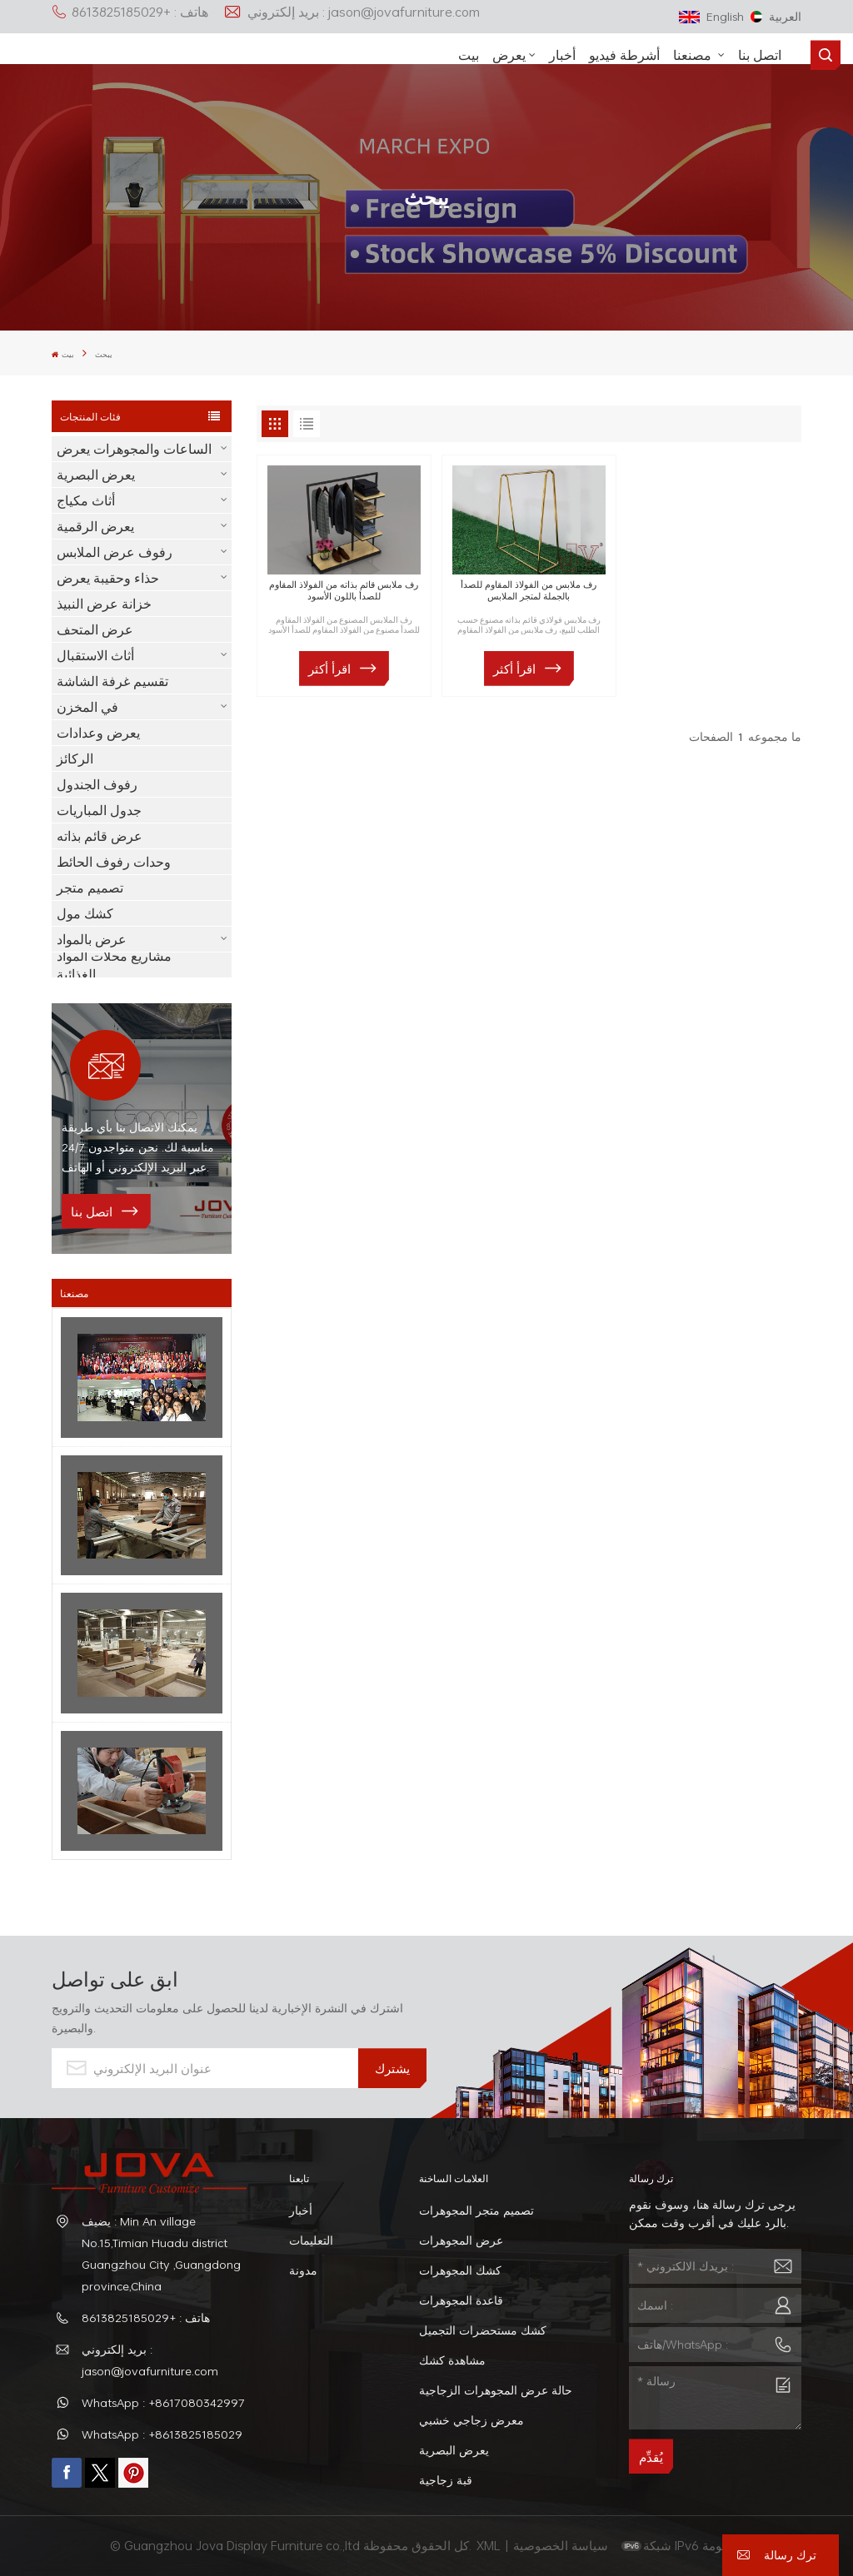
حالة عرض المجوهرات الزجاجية (495, 2390)
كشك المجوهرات (460, 2270)
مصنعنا (694, 55)
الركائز (75, 758)
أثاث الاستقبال (95, 655)
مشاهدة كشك (452, 2360)
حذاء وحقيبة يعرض (108, 578)
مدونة (303, 2270)
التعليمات (311, 2240)
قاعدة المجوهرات (461, 2300)
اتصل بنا (759, 55)
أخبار (562, 55)
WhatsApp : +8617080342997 (163, 2402)
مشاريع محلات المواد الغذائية (114, 964)
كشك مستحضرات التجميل (482, 2330)
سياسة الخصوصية (562, 2545)
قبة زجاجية (445, 2480)
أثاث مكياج (86, 500)
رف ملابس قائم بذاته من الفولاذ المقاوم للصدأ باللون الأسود (343, 590)
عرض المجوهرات (461, 2240)
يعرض (509, 55)
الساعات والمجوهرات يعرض (134, 449)
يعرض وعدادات (98, 733)
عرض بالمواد (92, 939)
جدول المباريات (99, 810)
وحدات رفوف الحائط (114, 862)
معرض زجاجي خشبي (471, 2420)
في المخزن (87, 707)
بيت (468, 55)
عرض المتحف (95, 629)
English (711, 16)
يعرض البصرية (96, 475)
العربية (776, 16)
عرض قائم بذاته (99, 836)
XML (488, 2545)
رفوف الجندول (97, 784)
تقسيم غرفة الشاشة (112, 681)
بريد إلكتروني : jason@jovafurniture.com (351, 12)
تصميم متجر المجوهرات (476, 2210)
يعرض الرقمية (95, 526)
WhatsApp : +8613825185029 (162, 2434)
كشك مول (85, 913)
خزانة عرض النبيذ (104, 604)
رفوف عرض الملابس (114, 552)
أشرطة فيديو (624, 55)
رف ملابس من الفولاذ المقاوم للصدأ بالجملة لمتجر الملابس (528, 590)
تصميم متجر (90, 888)
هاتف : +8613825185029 (130, 12)
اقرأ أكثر (329, 668)
